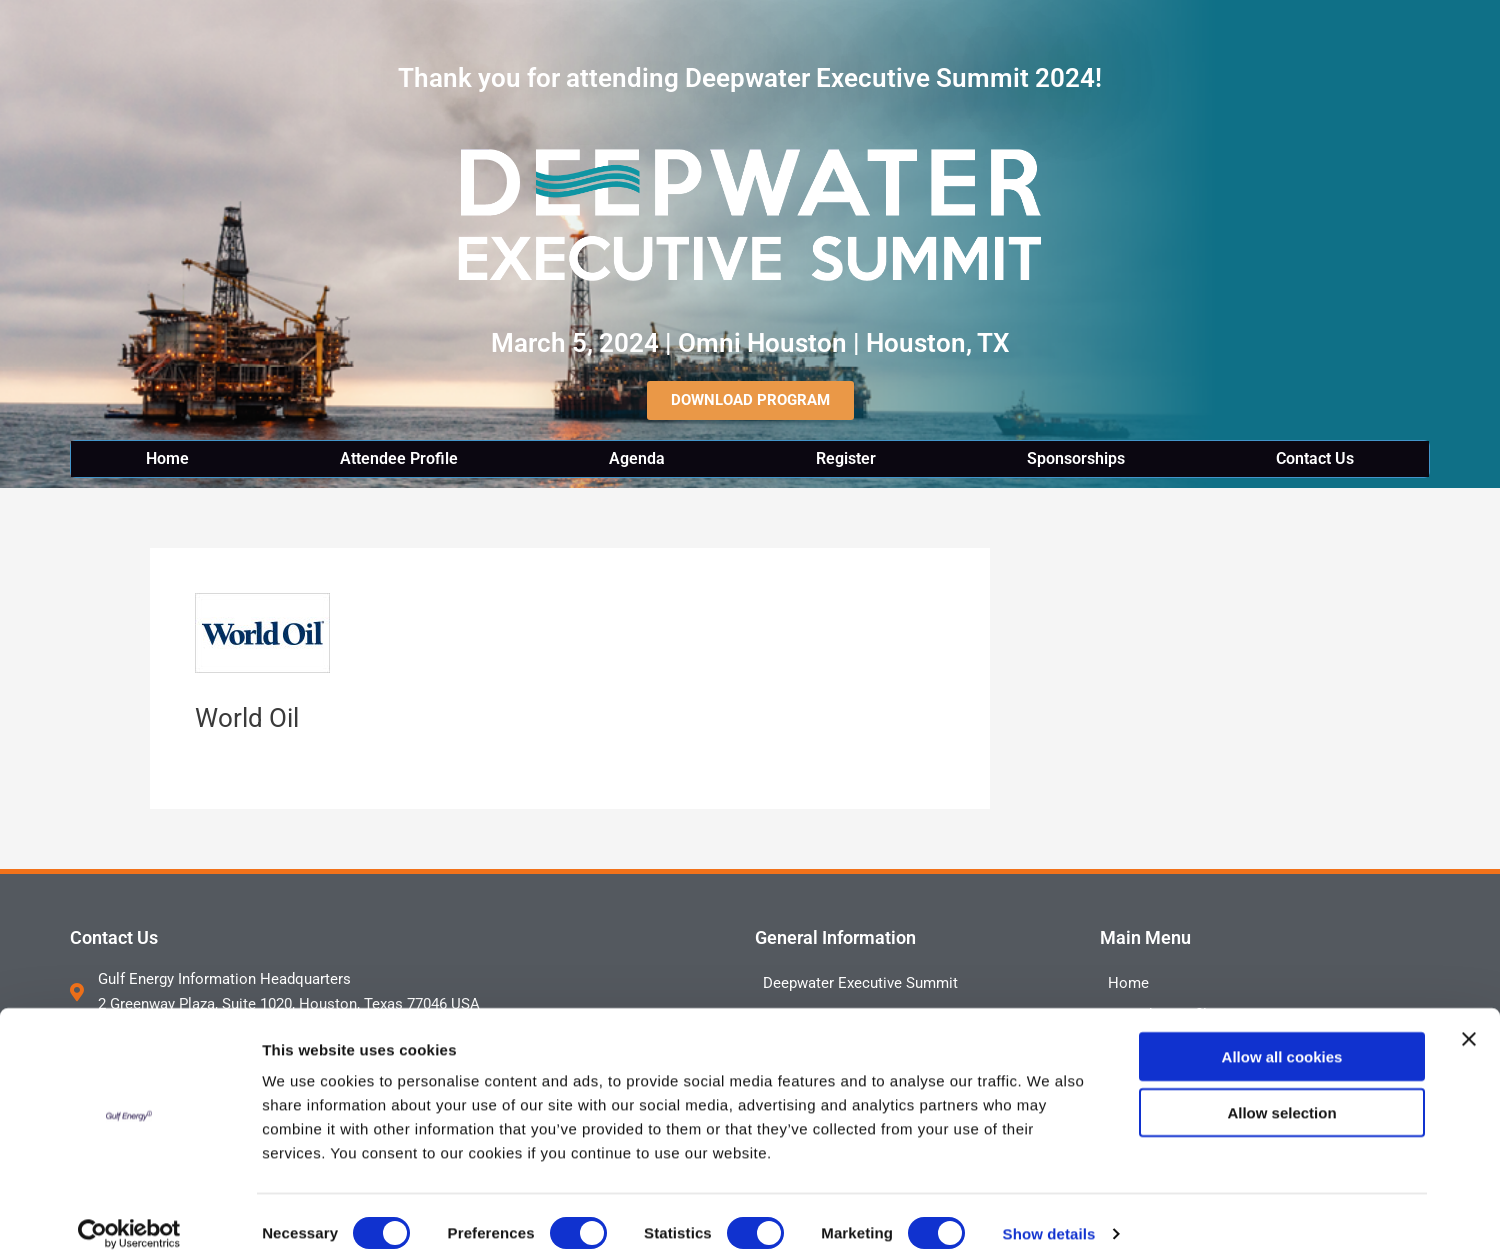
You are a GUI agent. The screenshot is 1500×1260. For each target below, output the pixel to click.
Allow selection (1281, 1100)
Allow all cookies (1282, 1043)
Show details (1049, 1220)
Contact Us (1315, 458)
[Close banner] (1469, 1026)
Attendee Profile (399, 458)
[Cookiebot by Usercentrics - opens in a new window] (129, 1221)
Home (167, 458)
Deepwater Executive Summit (860, 983)
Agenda (637, 458)
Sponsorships (1076, 458)
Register (846, 458)
